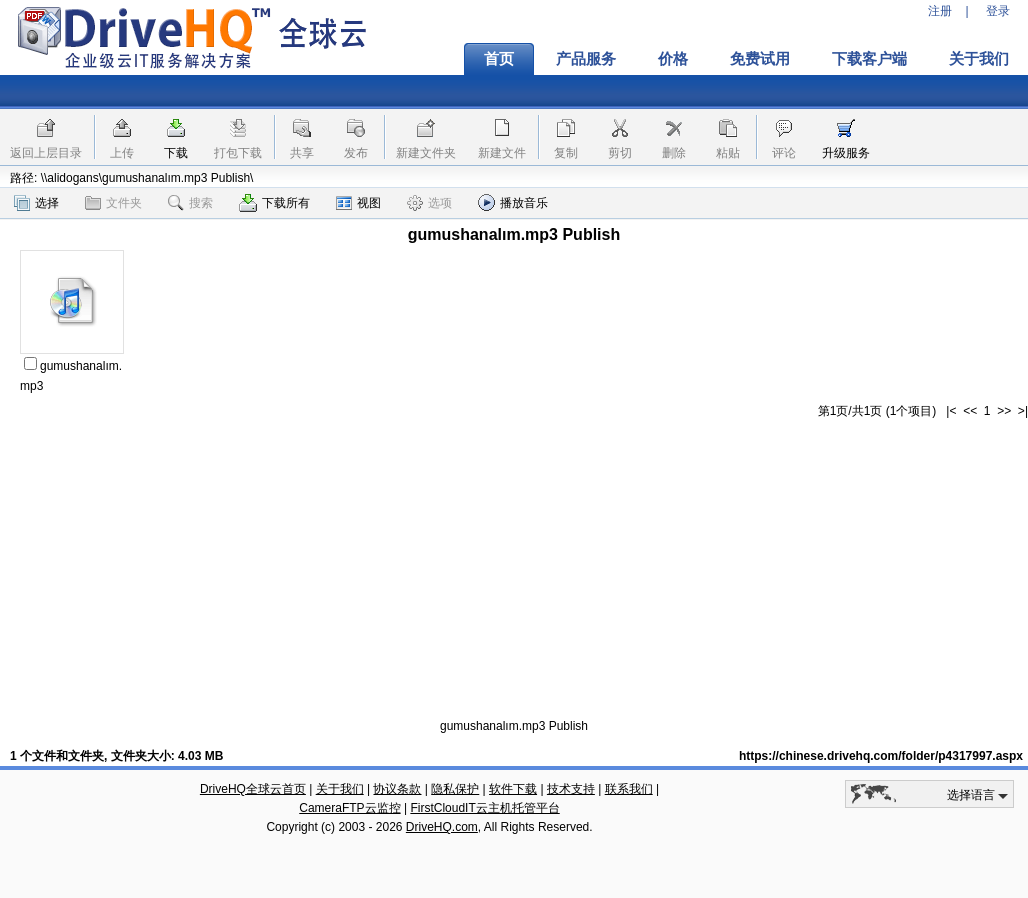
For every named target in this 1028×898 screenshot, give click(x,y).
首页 (499, 59)
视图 (358, 203)
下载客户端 (869, 59)
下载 (176, 153)
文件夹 (113, 203)
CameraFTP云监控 (349, 808)
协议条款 (397, 789)
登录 (998, 11)
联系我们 (629, 789)
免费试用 (760, 59)
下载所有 (274, 203)
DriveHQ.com (442, 827)
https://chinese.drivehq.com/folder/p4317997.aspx (881, 756)
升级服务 (846, 153)
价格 (673, 59)
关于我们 (340, 789)
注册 (940, 11)
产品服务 (586, 59)
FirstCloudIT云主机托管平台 (484, 808)
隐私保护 (455, 789)
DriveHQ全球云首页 (253, 789)
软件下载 (513, 789)
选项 (429, 203)
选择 (36, 203)
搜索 (190, 203)
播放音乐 (513, 202)
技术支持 (571, 789)
